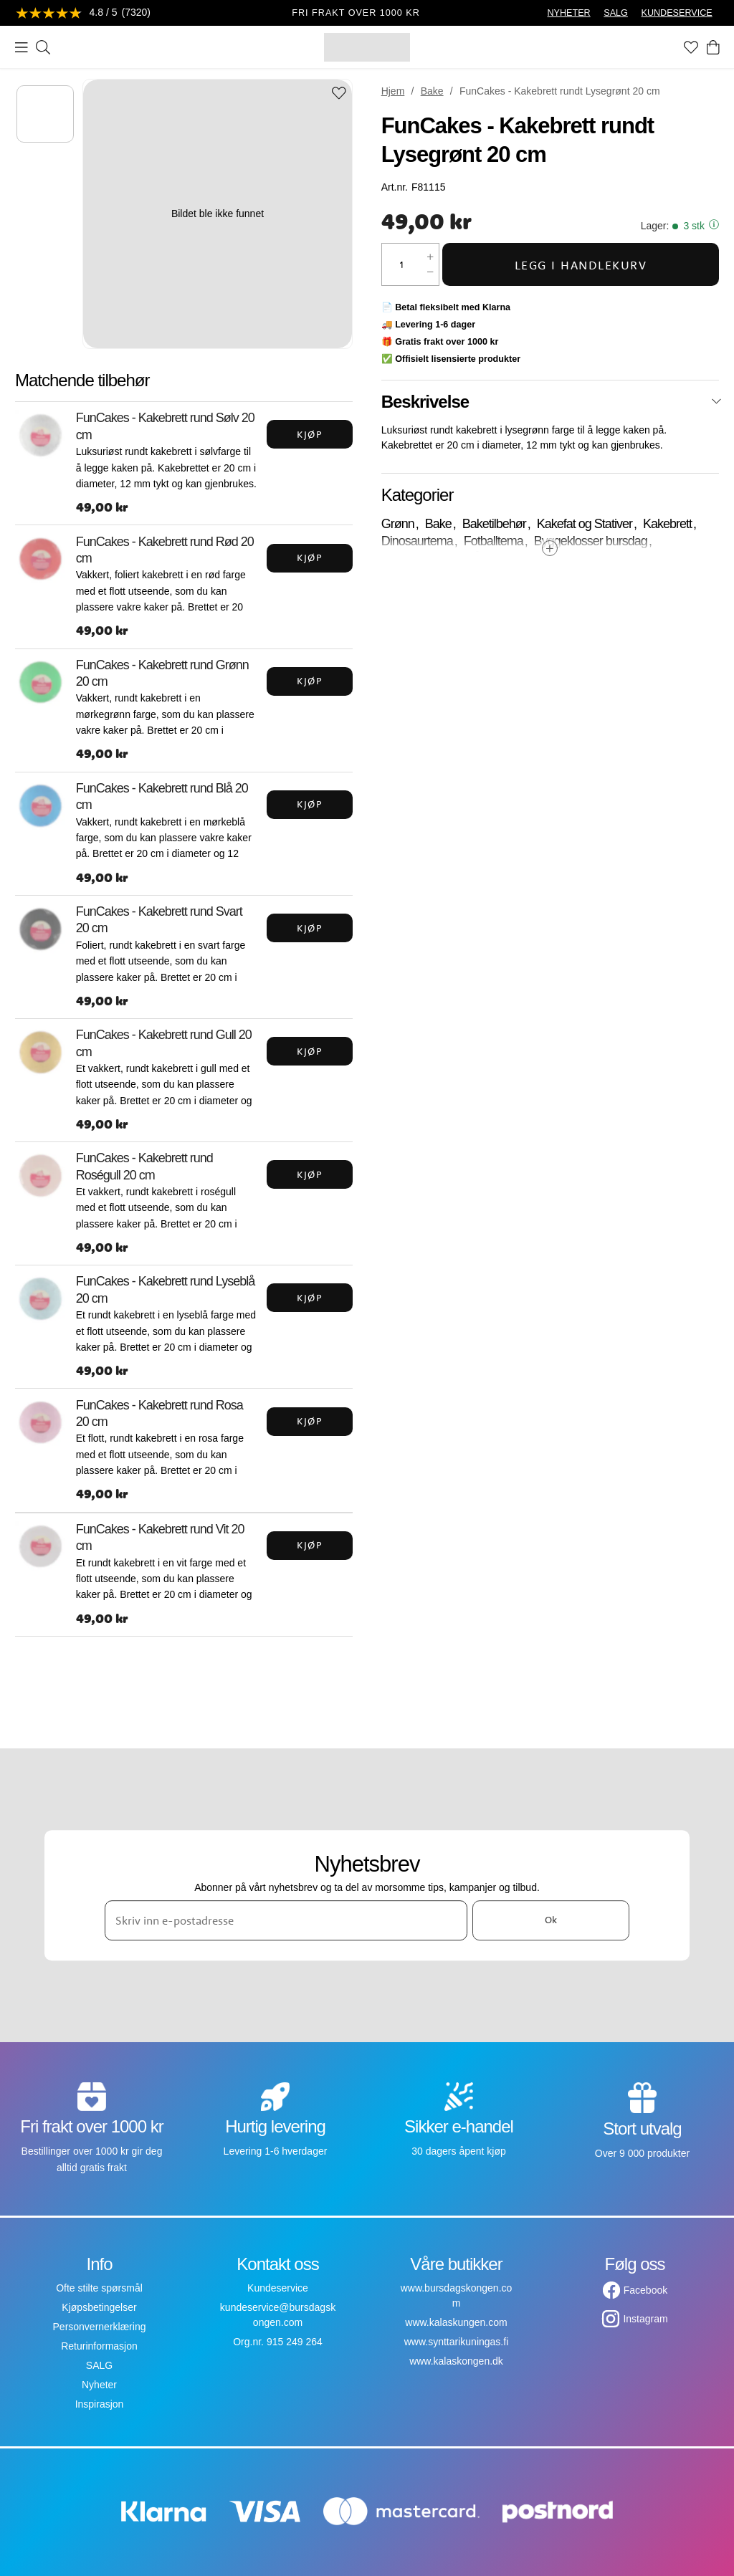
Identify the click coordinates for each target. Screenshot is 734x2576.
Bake (432, 91)
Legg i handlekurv (581, 264)
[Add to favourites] (339, 94)
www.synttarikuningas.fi (456, 2341)
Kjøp (310, 434)
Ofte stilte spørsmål (99, 2288)
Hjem (393, 91)
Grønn (397, 524)
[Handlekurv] (713, 47)
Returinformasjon (99, 2346)
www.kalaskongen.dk (456, 2361)
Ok (551, 1920)
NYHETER (568, 13)
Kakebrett (667, 524)
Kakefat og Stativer (584, 524)
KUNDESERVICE (677, 13)
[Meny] (21, 47)
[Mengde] (401, 264)
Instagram (645, 2318)
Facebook (645, 2290)
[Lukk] (716, 401)
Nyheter (99, 2384)
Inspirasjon (99, 2404)
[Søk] (43, 47)
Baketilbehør (494, 524)
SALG (616, 13)
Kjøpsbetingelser (99, 2307)
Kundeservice (277, 2288)
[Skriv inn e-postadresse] (286, 1920)
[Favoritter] (691, 47)
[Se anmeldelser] (83, 13)
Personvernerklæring (99, 2326)
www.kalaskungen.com (456, 2322)
